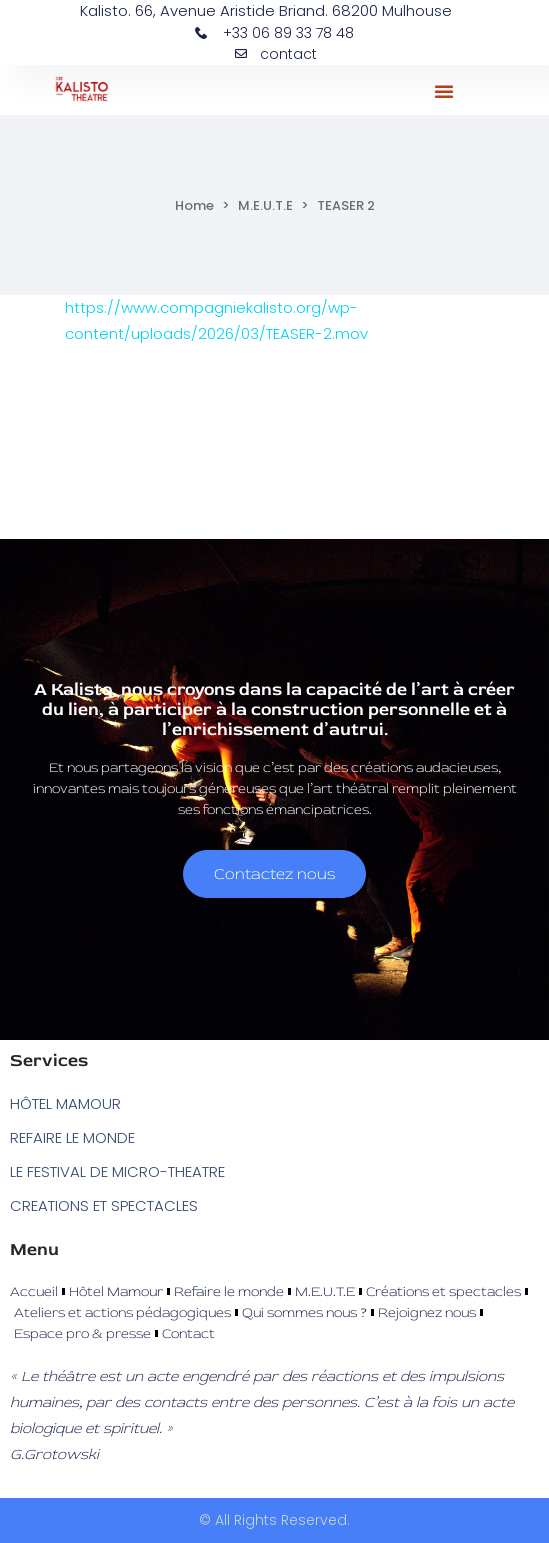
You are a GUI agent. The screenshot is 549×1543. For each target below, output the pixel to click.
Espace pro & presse (82, 1333)
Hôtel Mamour (116, 1291)
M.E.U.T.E (265, 205)
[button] (444, 91)
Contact (188, 1333)
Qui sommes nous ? (304, 1312)
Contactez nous (274, 874)
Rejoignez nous (427, 1312)
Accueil (34, 1291)
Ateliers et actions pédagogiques (122, 1312)
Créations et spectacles (443, 1291)
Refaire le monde (229, 1291)
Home (194, 205)
